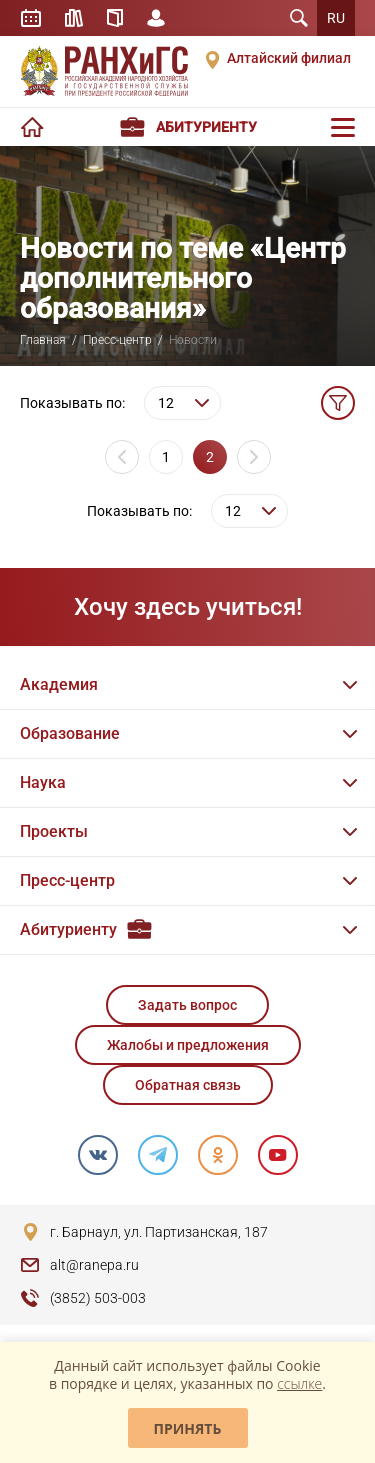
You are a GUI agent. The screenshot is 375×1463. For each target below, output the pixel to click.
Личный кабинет (156, 18)
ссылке (299, 1383)
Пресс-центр (117, 340)
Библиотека (74, 18)
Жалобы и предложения (188, 1045)
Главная (43, 340)
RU (336, 18)
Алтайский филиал (289, 58)
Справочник (115, 18)
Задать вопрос (187, 1005)
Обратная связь (188, 1085)
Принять (188, 1428)
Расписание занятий (31, 18)
